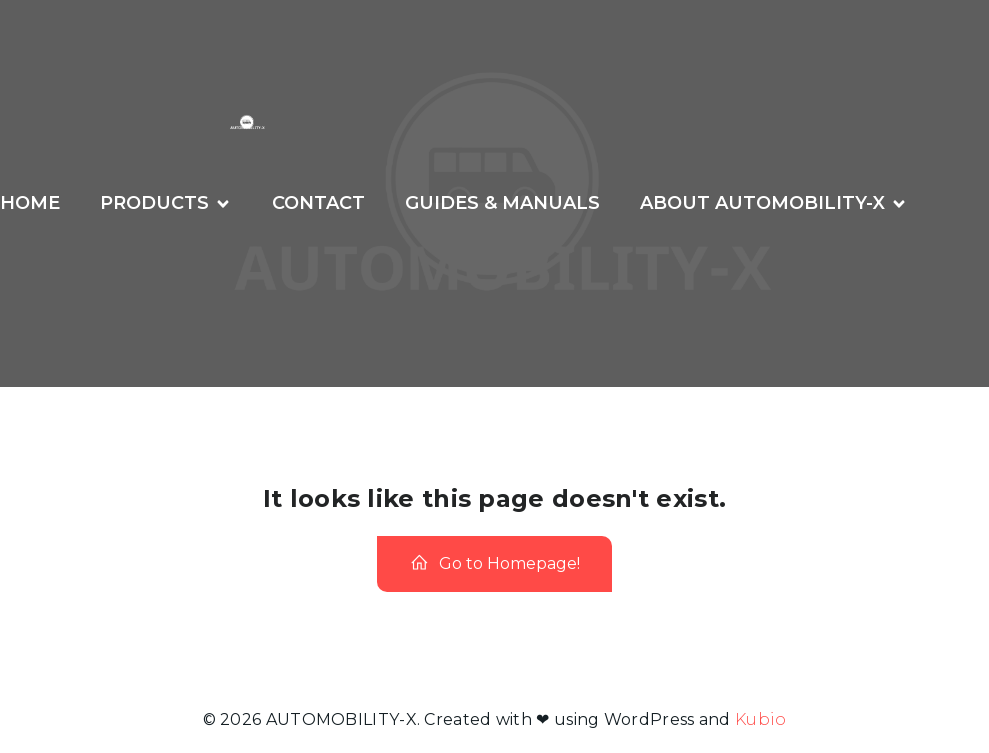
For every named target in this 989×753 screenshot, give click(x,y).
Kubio (761, 719)
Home (30, 203)
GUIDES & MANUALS (502, 203)
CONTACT (318, 203)
